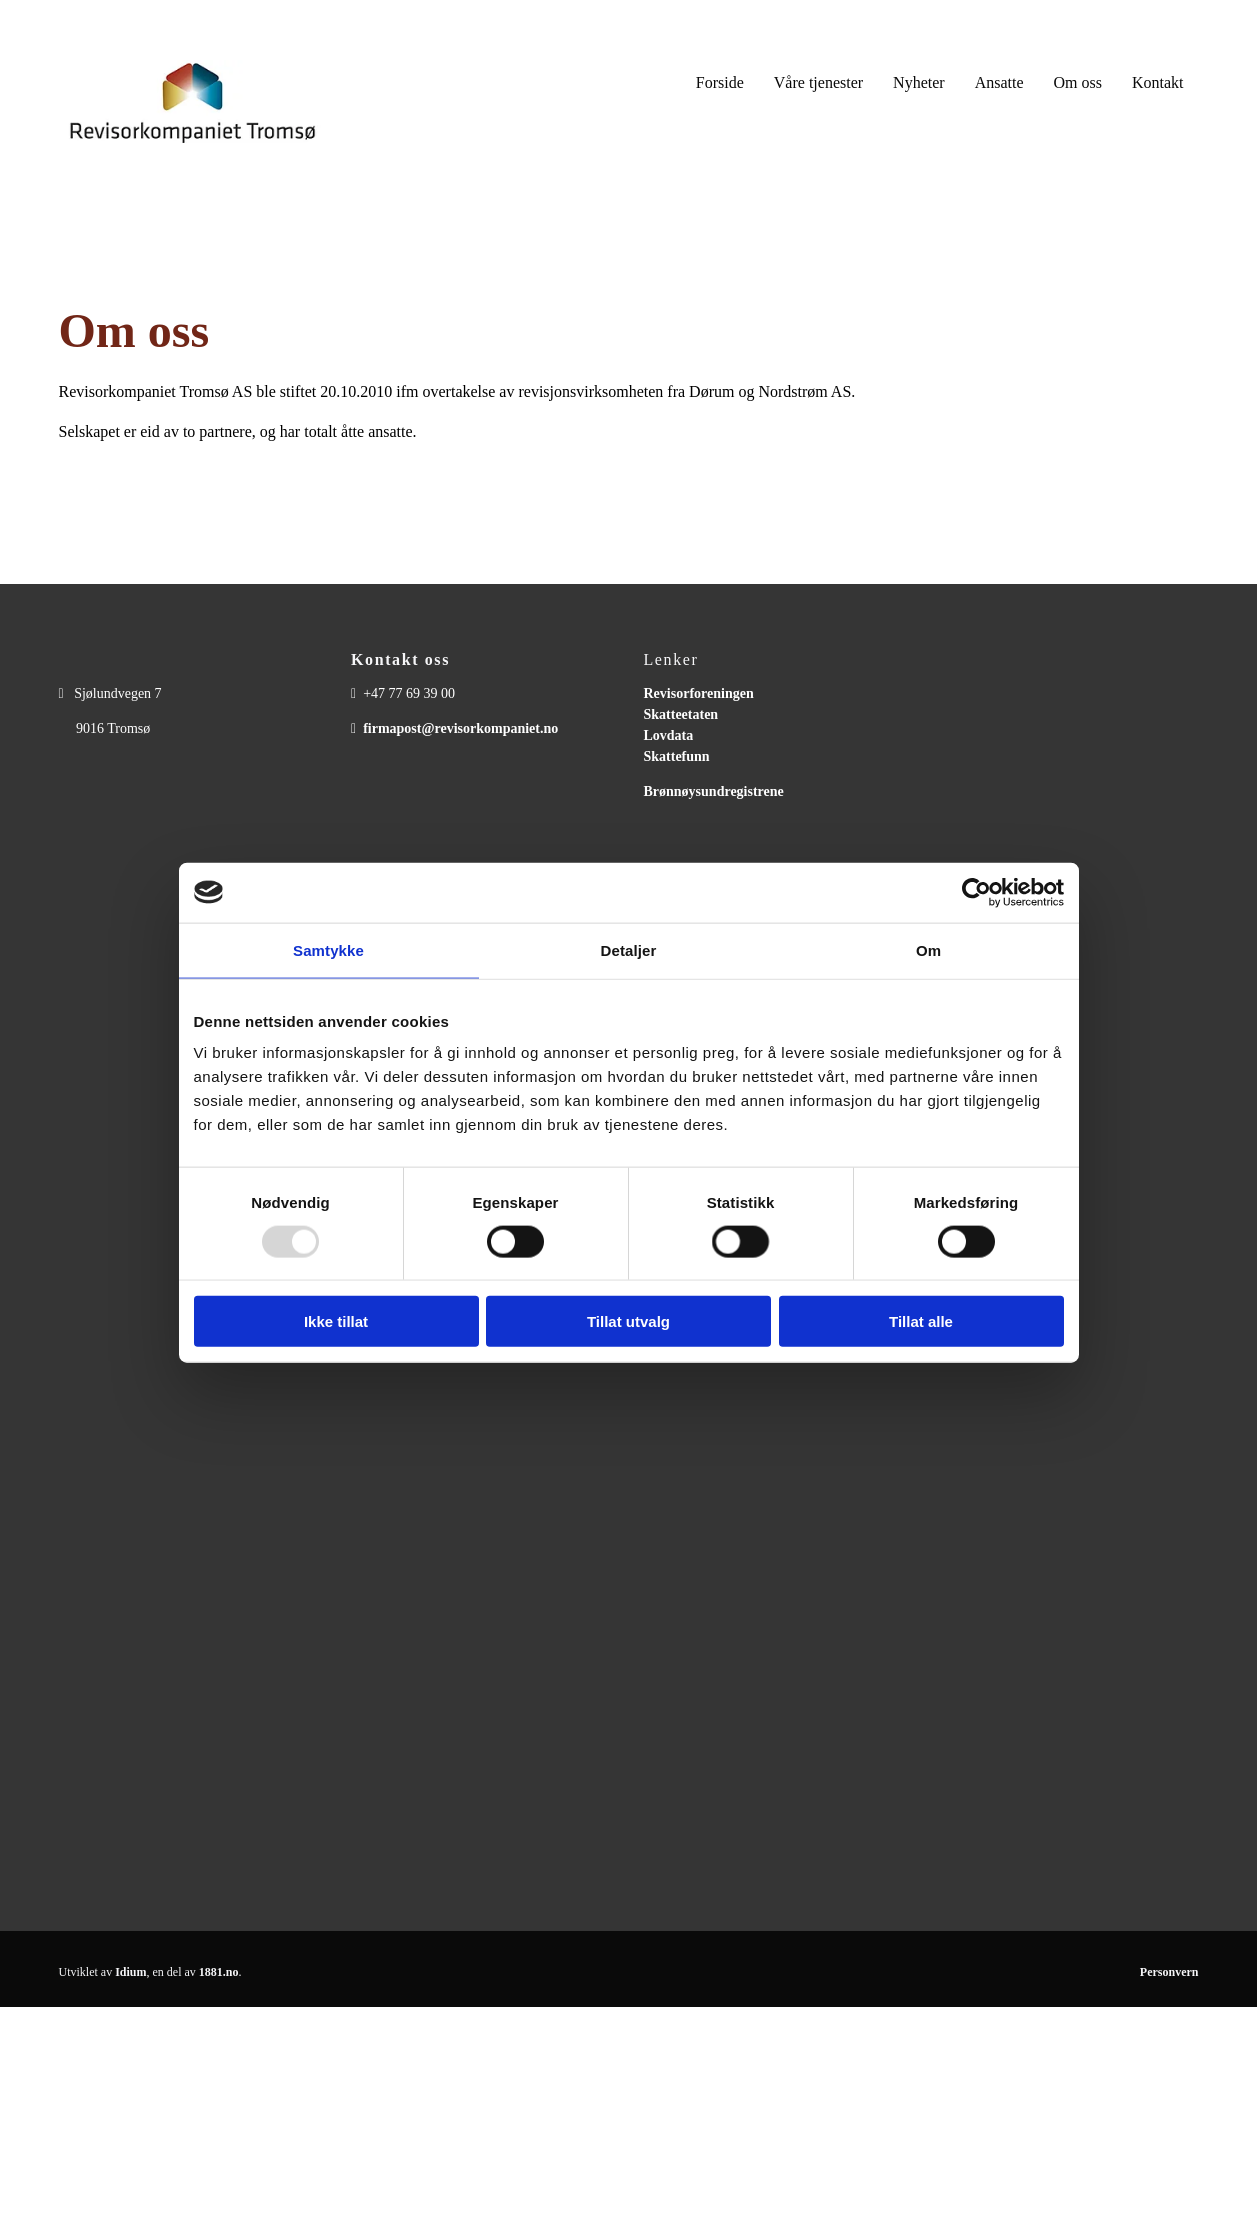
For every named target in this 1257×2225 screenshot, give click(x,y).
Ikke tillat (336, 1321)
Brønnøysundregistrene (714, 791)
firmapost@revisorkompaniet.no (460, 728)
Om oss (1078, 82)
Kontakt (1158, 82)
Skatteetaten (681, 714)
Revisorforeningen (699, 693)
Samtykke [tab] (328, 949)
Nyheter (919, 82)
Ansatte (999, 82)
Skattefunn (677, 756)
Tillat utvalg (628, 1321)
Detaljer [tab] (629, 949)
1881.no (219, 1972)
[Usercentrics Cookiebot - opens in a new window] (976, 892)
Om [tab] (928, 949)
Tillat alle (921, 1321)
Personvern (1169, 1972)
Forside (720, 82)
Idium (130, 1972)
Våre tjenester (818, 82)
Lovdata (669, 735)
